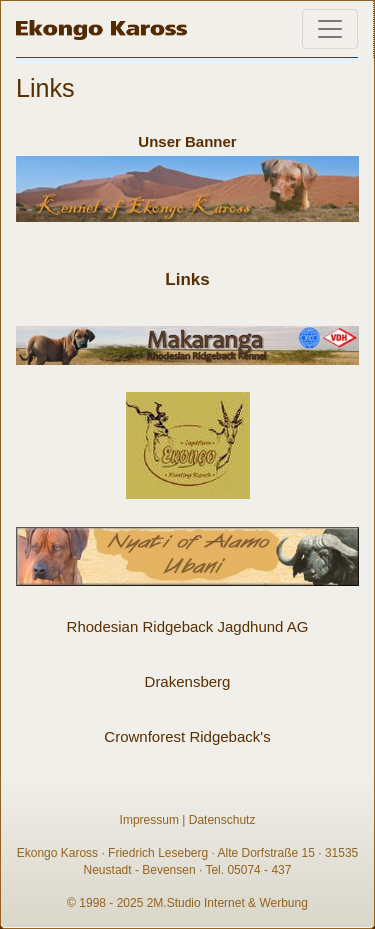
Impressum (149, 820)
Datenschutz (222, 820)
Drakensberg (188, 681)
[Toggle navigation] (330, 29)
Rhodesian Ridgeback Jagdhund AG (188, 626)
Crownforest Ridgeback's (187, 736)
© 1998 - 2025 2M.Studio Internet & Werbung (187, 903)
